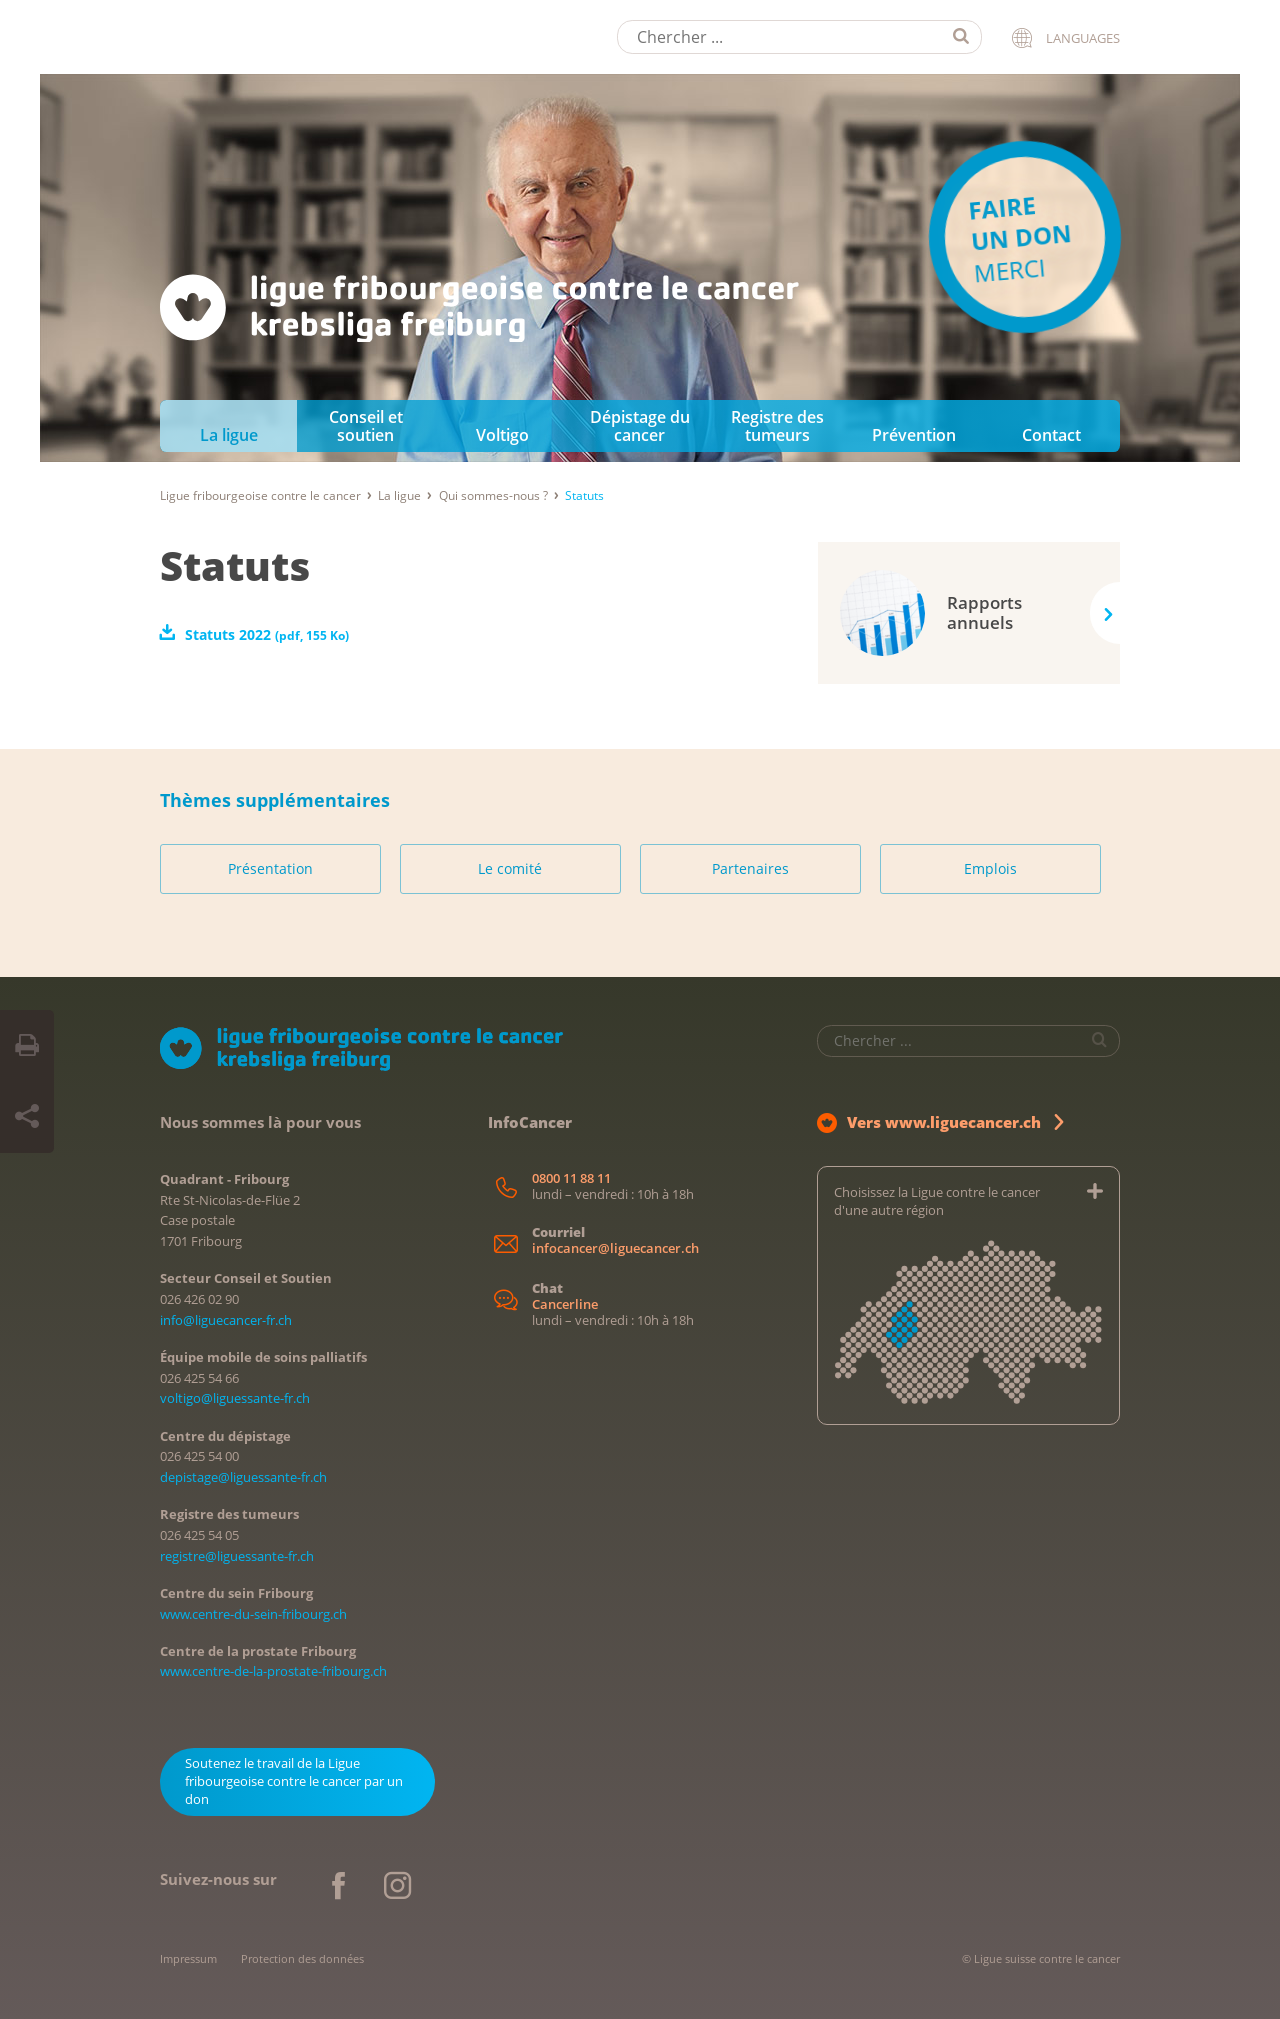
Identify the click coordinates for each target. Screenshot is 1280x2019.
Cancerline (565, 1304)
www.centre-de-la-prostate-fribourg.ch (273, 1671)
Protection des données (302, 1958)
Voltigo (502, 435)
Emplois (990, 868)
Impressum (188, 1958)
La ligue (229, 435)
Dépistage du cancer (640, 426)
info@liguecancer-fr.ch (226, 1320)
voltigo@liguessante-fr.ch (235, 1398)
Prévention (914, 435)
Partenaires (750, 868)
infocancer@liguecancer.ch (615, 1248)
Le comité (510, 868)
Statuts (235, 565)
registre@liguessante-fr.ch (237, 1556)
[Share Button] (27, 1117)
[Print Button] (27, 1046)
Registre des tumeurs (777, 426)
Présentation (270, 868)
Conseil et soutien (366, 426)
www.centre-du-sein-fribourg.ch (253, 1614)
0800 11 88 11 (571, 1178)
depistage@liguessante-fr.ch (243, 1477)
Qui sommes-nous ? (493, 495)
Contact (1051, 435)
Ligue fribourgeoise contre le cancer (260, 495)
